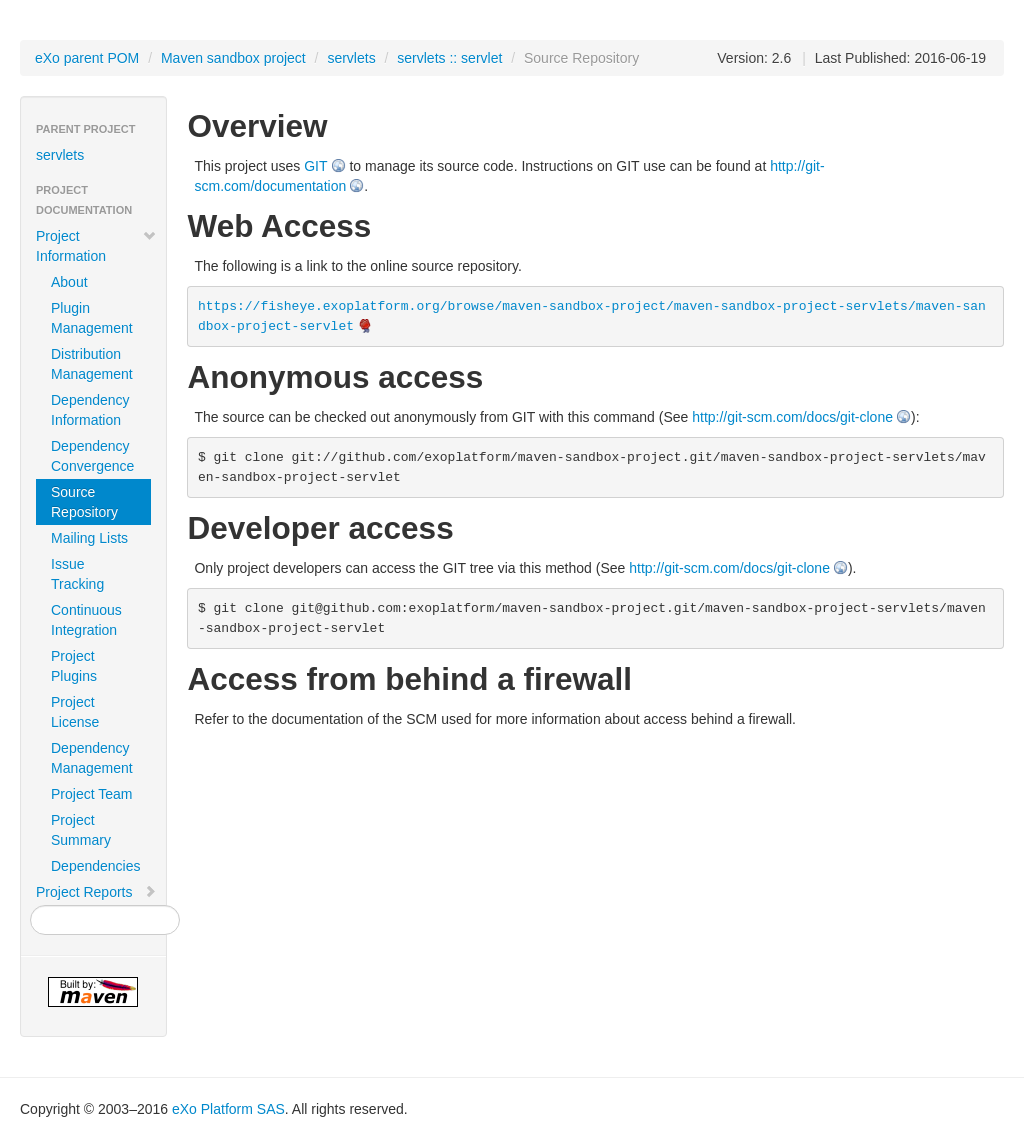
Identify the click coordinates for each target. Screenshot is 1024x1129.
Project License (75, 712)
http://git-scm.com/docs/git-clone (792, 417)
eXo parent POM (87, 58)
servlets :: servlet (449, 58)
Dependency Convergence (92, 456)
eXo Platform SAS (228, 1109)
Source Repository (84, 502)
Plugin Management (92, 318)
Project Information (96, 246)
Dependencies (96, 866)
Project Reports (96, 892)
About (69, 282)
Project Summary (81, 830)
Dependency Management (92, 758)
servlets (351, 58)
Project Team (91, 794)
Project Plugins (74, 666)
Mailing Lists (89, 538)
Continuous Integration (86, 620)
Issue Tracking (77, 574)
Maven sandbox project (233, 58)
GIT (315, 166)
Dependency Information (90, 410)
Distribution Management (92, 364)
